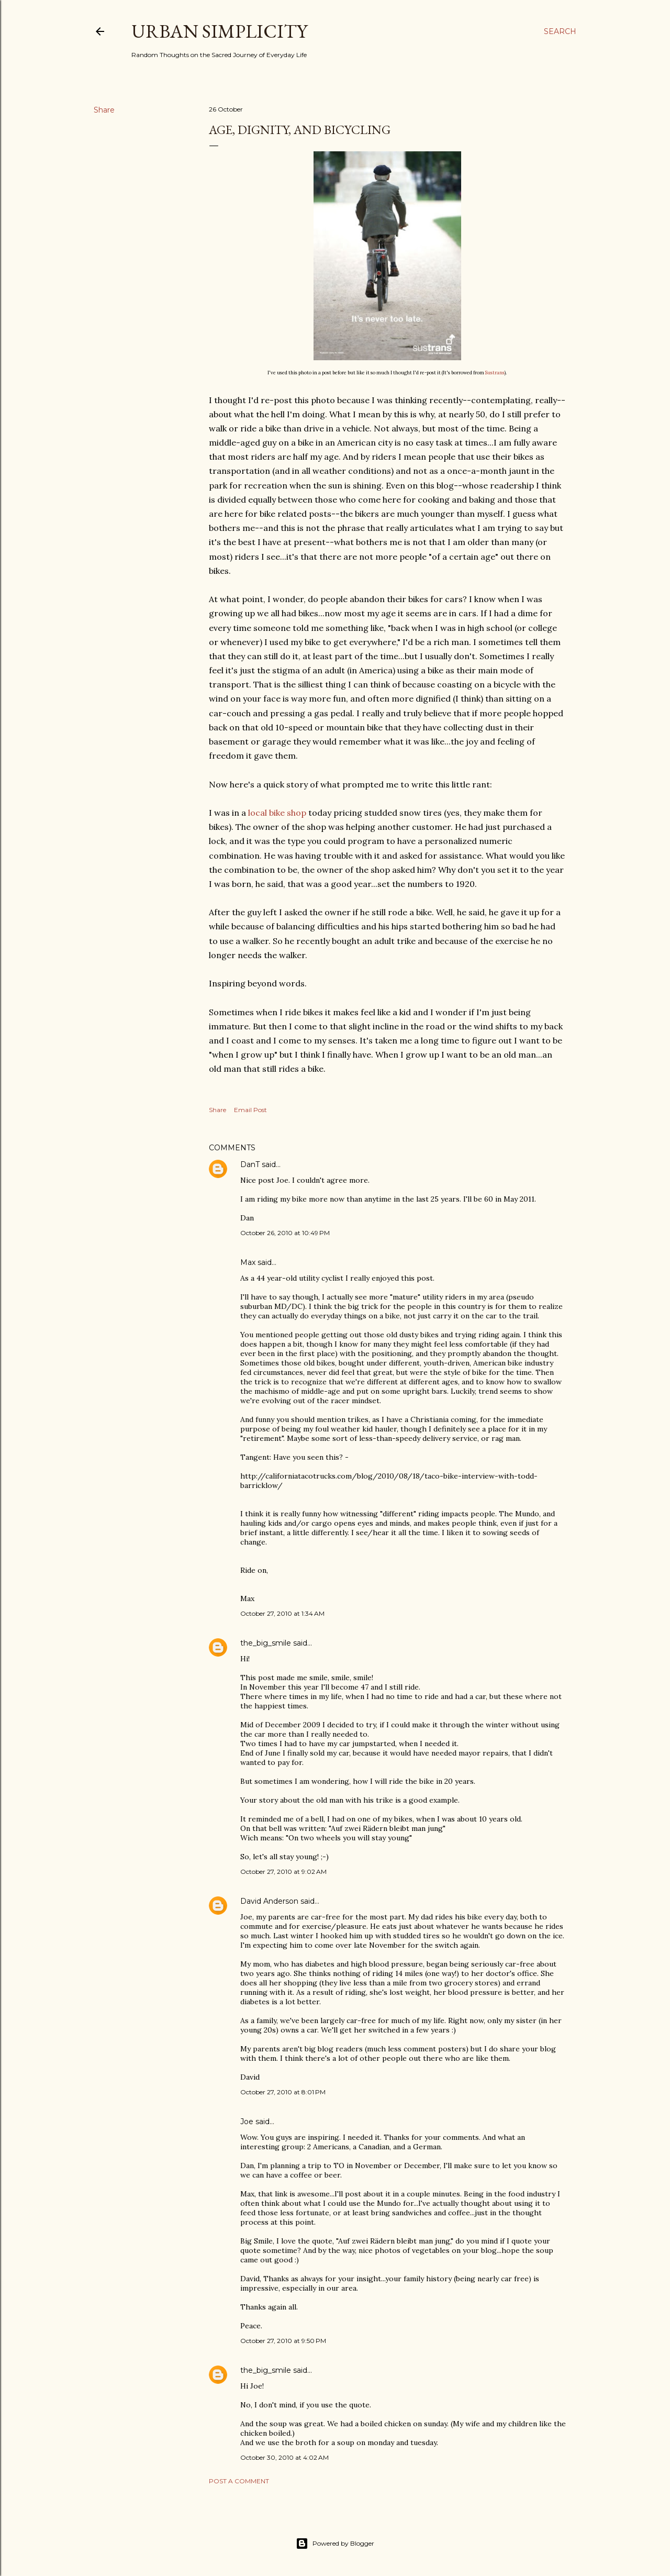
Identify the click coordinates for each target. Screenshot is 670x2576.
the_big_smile (265, 1643)
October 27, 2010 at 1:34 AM (282, 1613)
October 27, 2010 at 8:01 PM (283, 2092)
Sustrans (495, 372)
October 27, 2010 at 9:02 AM (283, 1871)
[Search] (560, 31)
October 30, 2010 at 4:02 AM (284, 2457)
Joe (246, 2121)
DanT (250, 1164)
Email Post (250, 1110)
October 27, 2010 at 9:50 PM (283, 2341)
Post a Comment (239, 2481)
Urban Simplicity (219, 31)
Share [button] (104, 110)
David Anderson (269, 1901)
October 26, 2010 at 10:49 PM (285, 1233)
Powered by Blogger (335, 2543)
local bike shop (277, 812)
